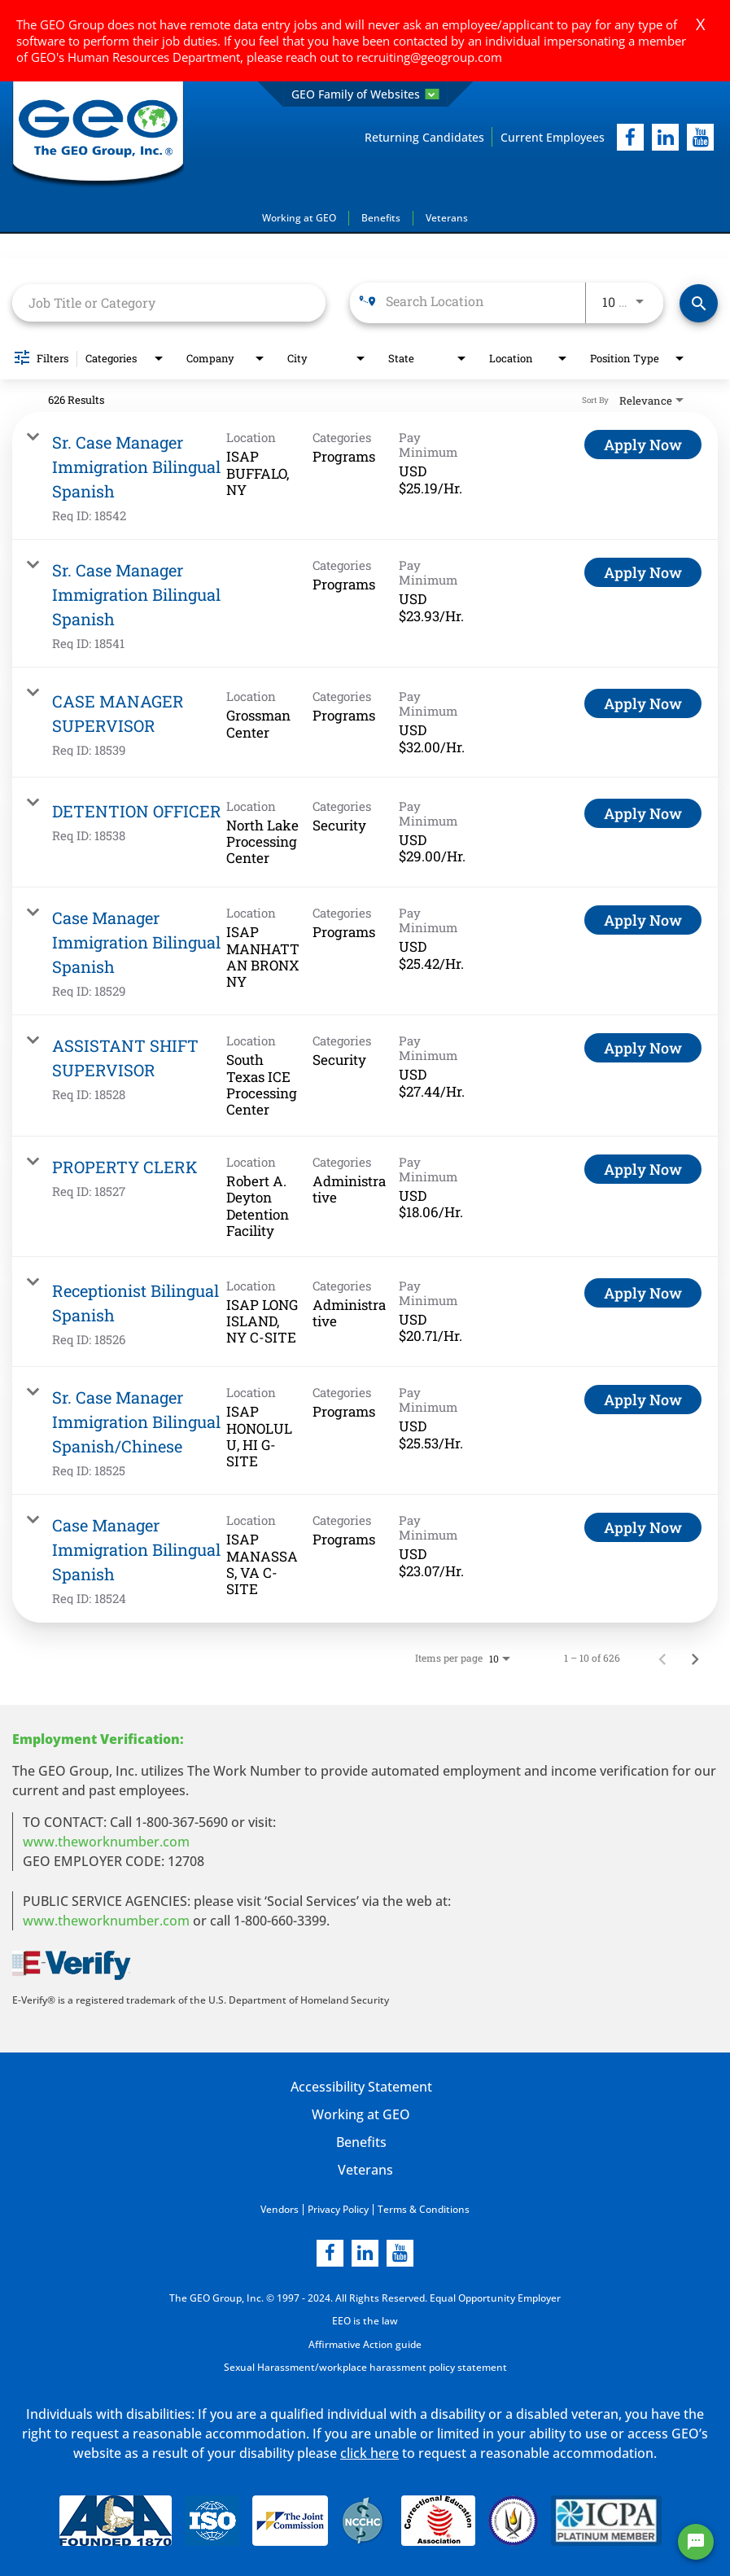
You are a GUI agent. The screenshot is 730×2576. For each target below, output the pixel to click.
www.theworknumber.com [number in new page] (106, 1921)
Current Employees (553, 137)
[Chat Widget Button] (696, 2542)
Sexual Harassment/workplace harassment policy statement (365, 2365)
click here (369, 2451)
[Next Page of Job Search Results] (695, 1657)
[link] (365, 476)
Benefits (380, 218)
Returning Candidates (424, 137)
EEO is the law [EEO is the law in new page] (365, 2320)
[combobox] (168, 302)
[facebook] (630, 137)
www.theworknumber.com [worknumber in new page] (106, 1842)
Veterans (447, 218)
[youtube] (700, 137)
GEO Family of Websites (365, 94)
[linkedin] (365, 2252)
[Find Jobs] (699, 303)
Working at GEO (299, 218)
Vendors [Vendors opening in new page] (279, 2209)
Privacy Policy (338, 2209)
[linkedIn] (665, 137)
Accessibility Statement (360, 2087)
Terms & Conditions (424, 2209)
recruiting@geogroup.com (429, 57)
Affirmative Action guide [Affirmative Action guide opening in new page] (365, 2343)
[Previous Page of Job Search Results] (662, 1657)
